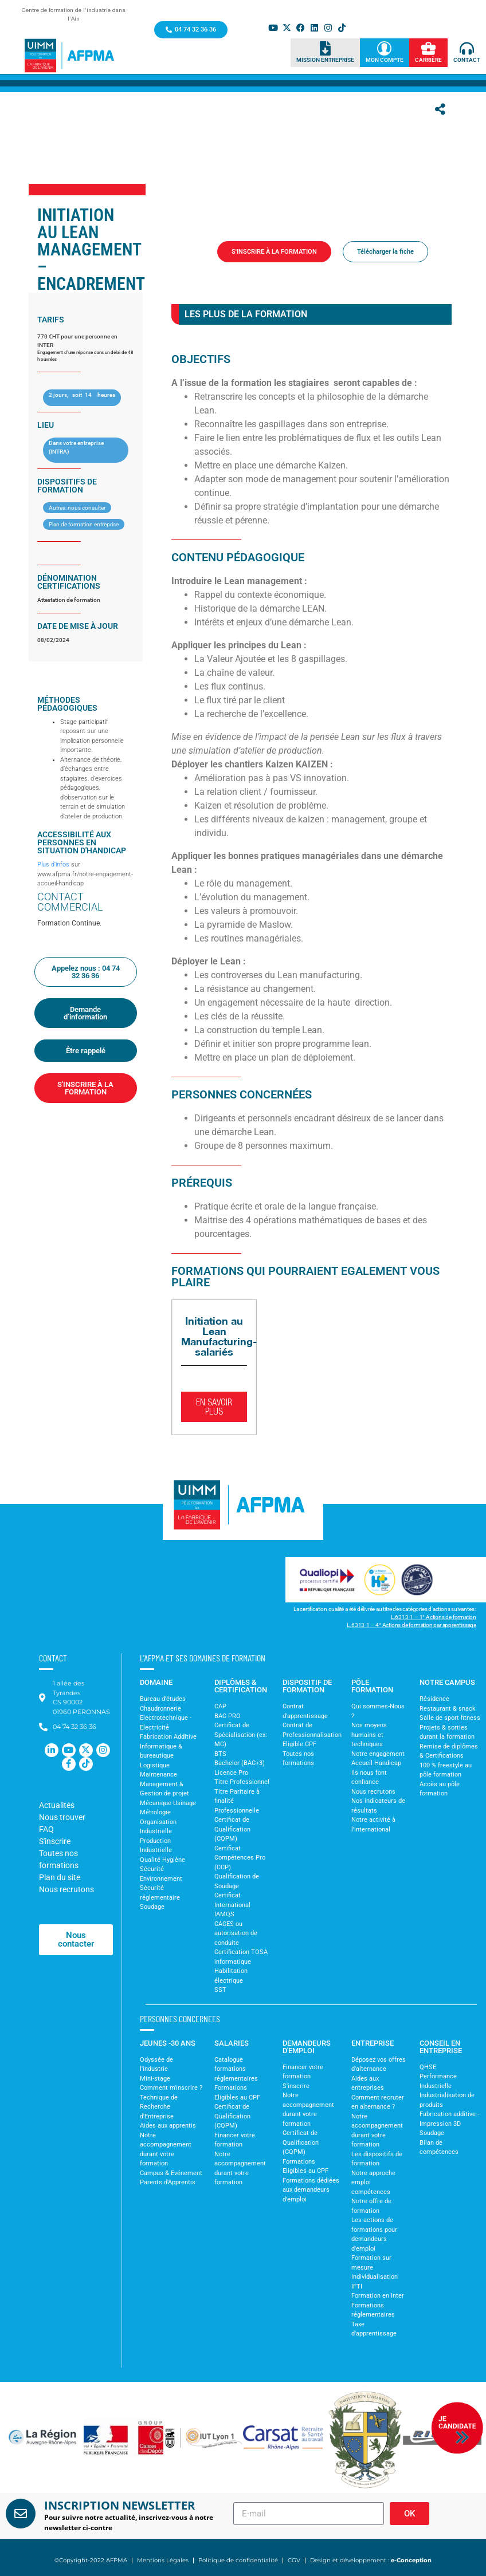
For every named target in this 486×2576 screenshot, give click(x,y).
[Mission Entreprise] (325, 48)
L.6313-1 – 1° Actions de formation (433, 1617)
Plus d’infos (53, 864)
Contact (466, 60)
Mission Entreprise (325, 60)
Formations (231, 270)
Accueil (195, 270)
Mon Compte (384, 60)
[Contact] (467, 48)
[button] (17, 2438)
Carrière (428, 60)
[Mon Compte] (384, 48)
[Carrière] (428, 48)
